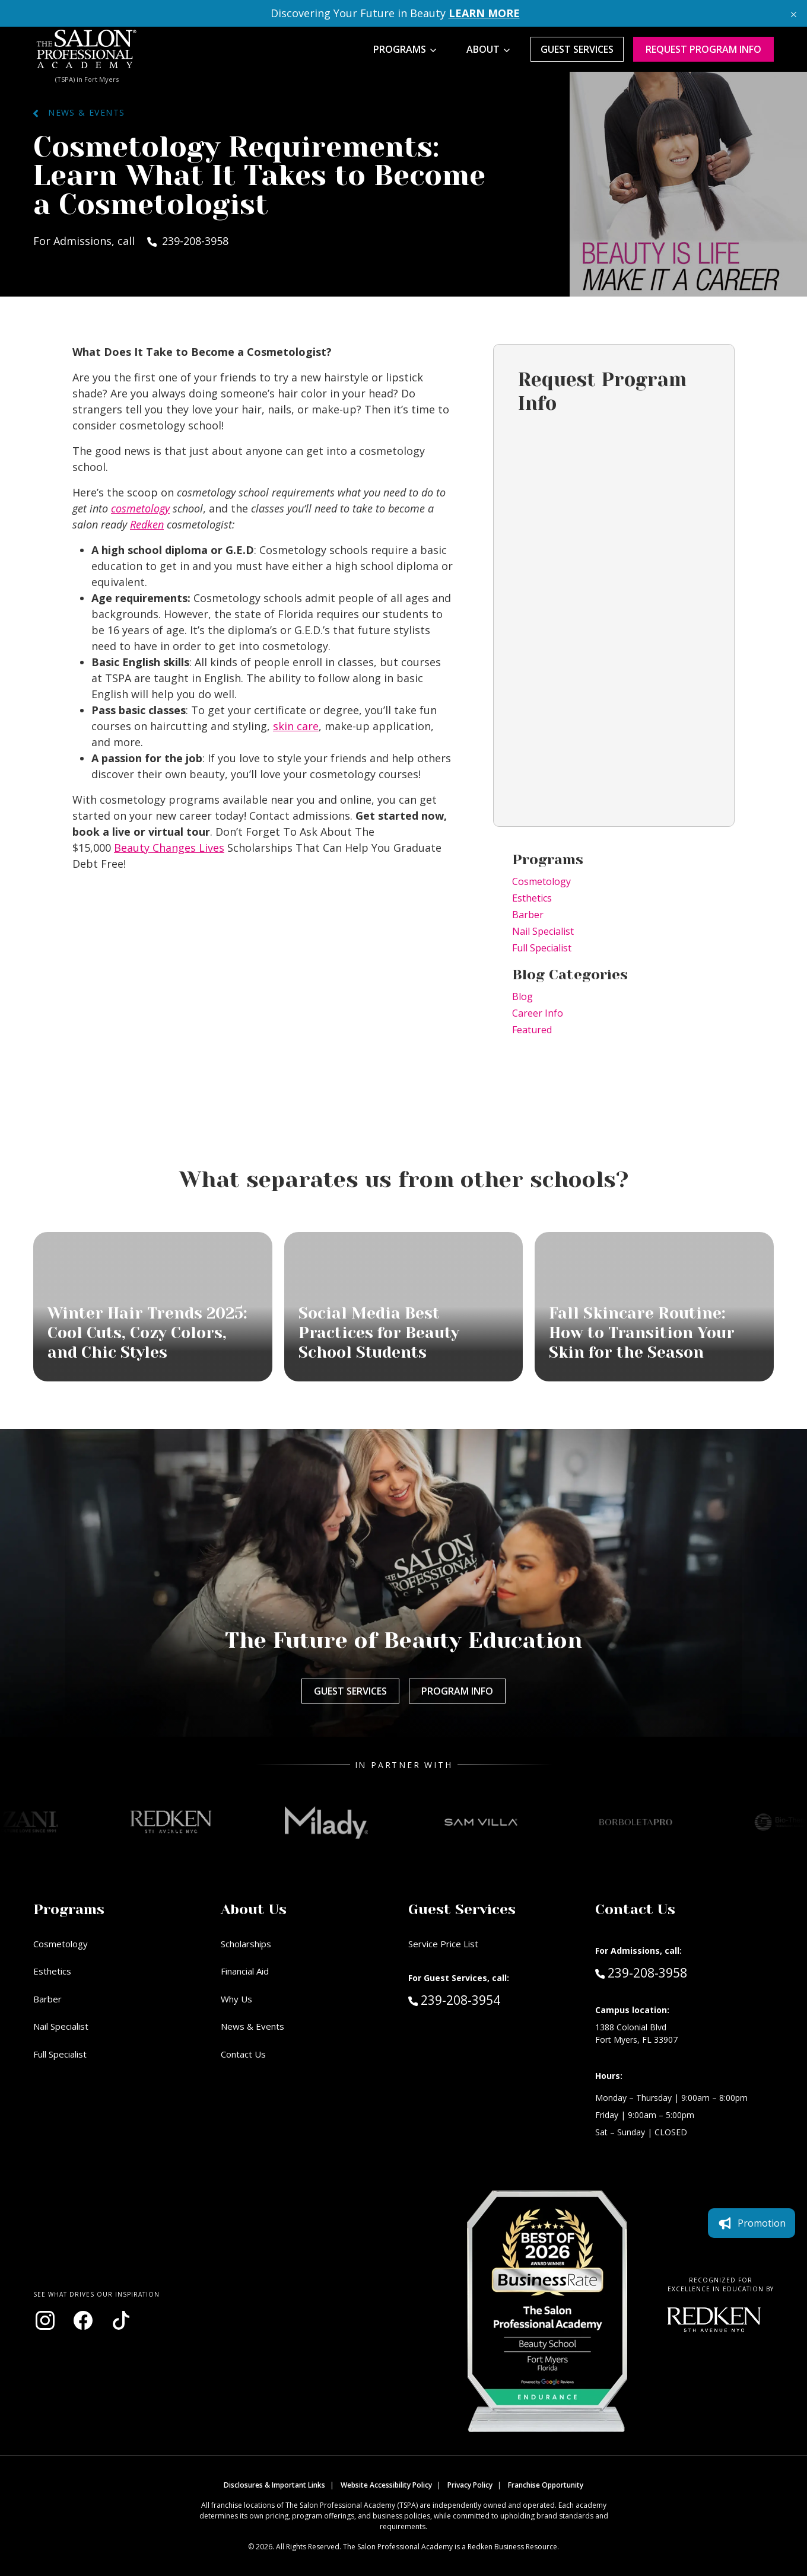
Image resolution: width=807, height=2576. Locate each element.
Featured (532, 1029)
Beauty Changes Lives (169, 847)
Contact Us (243, 2054)
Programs (399, 49)
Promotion (751, 2223)
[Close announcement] (793, 13)
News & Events (79, 112)
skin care (296, 726)
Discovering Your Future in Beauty (395, 13)
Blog (522, 996)
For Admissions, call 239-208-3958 (130, 241)
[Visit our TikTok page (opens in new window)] (121, 2320)
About (483, 49)
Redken (147, 524)
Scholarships (246, 1944)
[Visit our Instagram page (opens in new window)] (45, 2320)
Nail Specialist (543, 931)
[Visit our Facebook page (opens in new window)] (83, 2320)
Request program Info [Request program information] (703, 49)
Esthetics (532, 898)
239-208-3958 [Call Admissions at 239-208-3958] (641, 1972)
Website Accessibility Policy (386, 2485)
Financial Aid (245, 1971)
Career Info (537, 1013)
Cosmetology (541, 881)
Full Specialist (541, 947)
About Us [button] (254, 1909)
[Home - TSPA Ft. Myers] (86, 49)
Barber (528, 914)
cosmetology (140, 508)
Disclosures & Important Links (274, 2485)
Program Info (457, 1691)
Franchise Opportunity (545, 2485)
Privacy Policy (470, 2485)
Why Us (236, 1999)
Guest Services (577, 49)
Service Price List (443, 1944)
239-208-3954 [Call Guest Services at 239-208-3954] (454, 1999)
